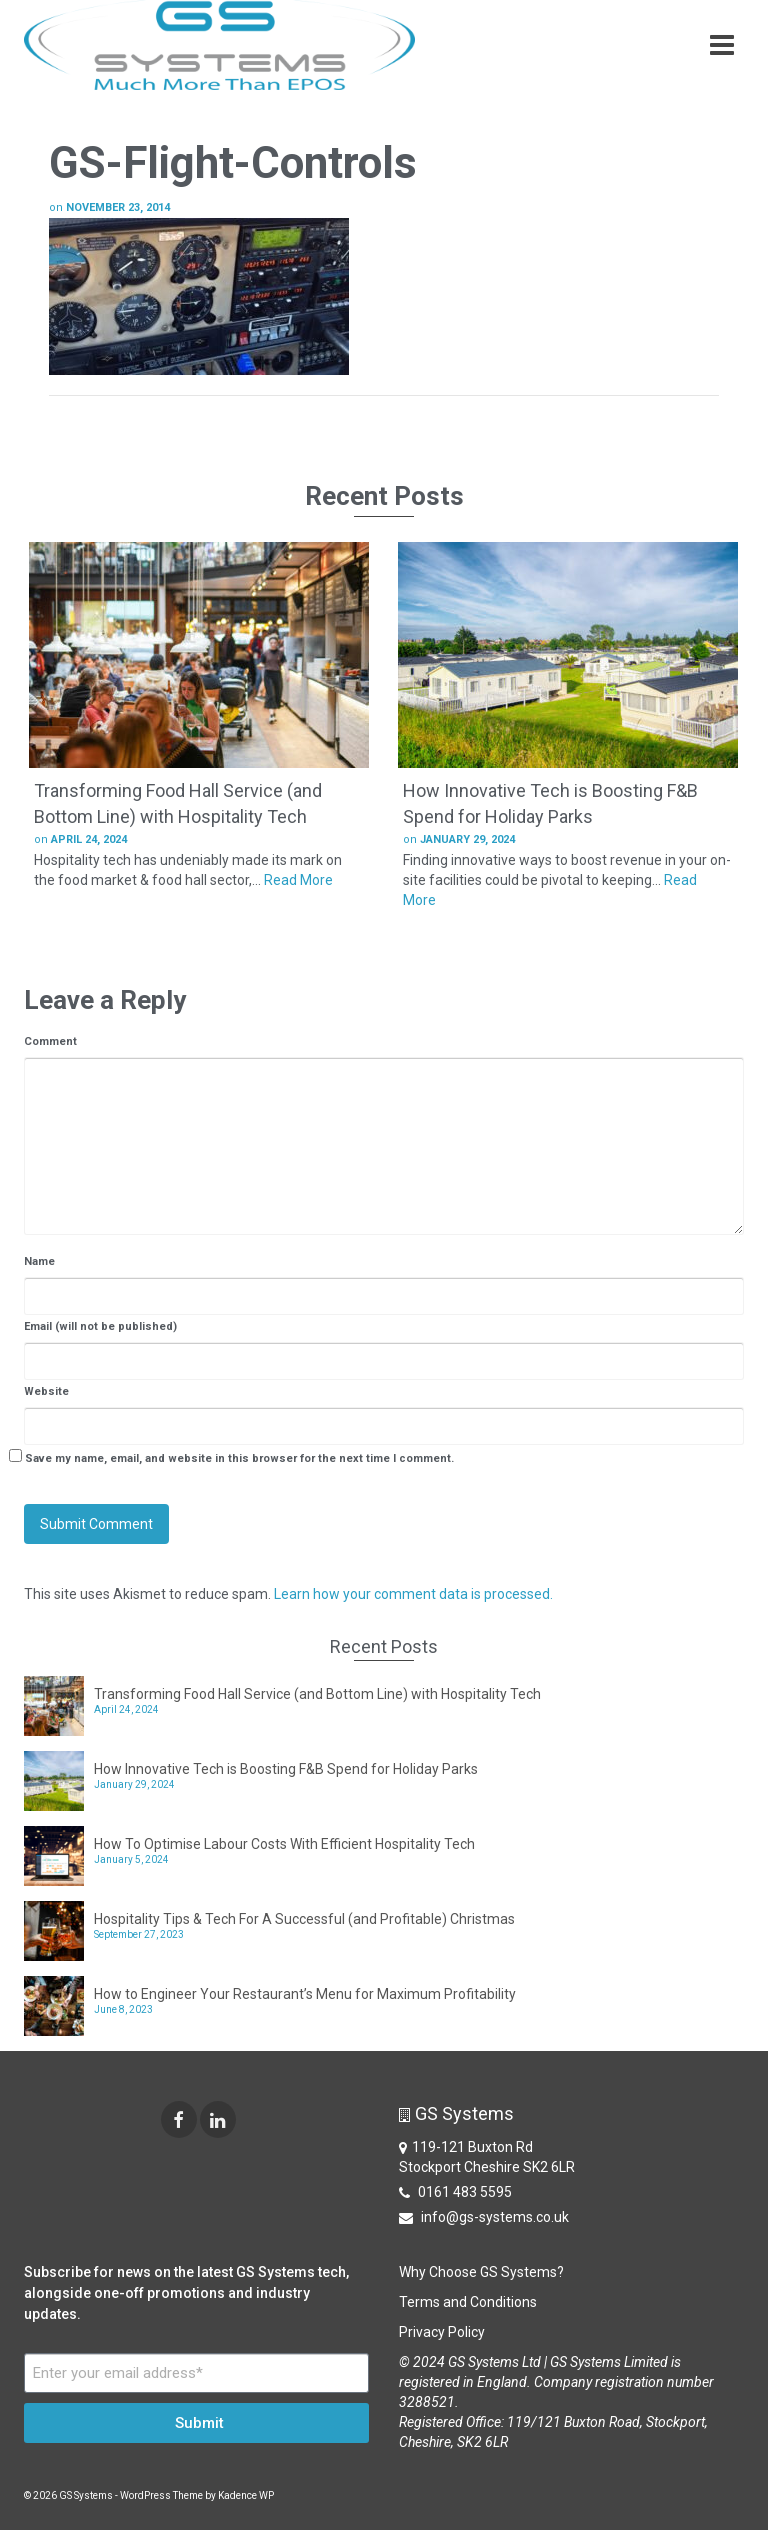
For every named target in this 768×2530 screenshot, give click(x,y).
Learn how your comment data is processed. (413, 1594)
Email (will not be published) (100, 1326)
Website (46, 1391)
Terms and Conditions (468, 2302)
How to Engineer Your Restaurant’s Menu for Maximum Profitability (305, 1994)
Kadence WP (246, 2495)
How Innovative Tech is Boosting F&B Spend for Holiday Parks (286, 1769)
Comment (50, 1041)
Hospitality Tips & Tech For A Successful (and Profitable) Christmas (304, 1919)
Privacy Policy (442, 2332)
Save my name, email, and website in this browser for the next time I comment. (239, 1458)
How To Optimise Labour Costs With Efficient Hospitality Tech (284, 1844)
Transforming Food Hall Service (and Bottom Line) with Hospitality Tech (317, 1694)
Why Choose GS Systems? (481, 2272)
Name (39, 1261)
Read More (298, 880)
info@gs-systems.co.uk (484, 2217)
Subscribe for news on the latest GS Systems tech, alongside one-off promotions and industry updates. (186, 2293)
